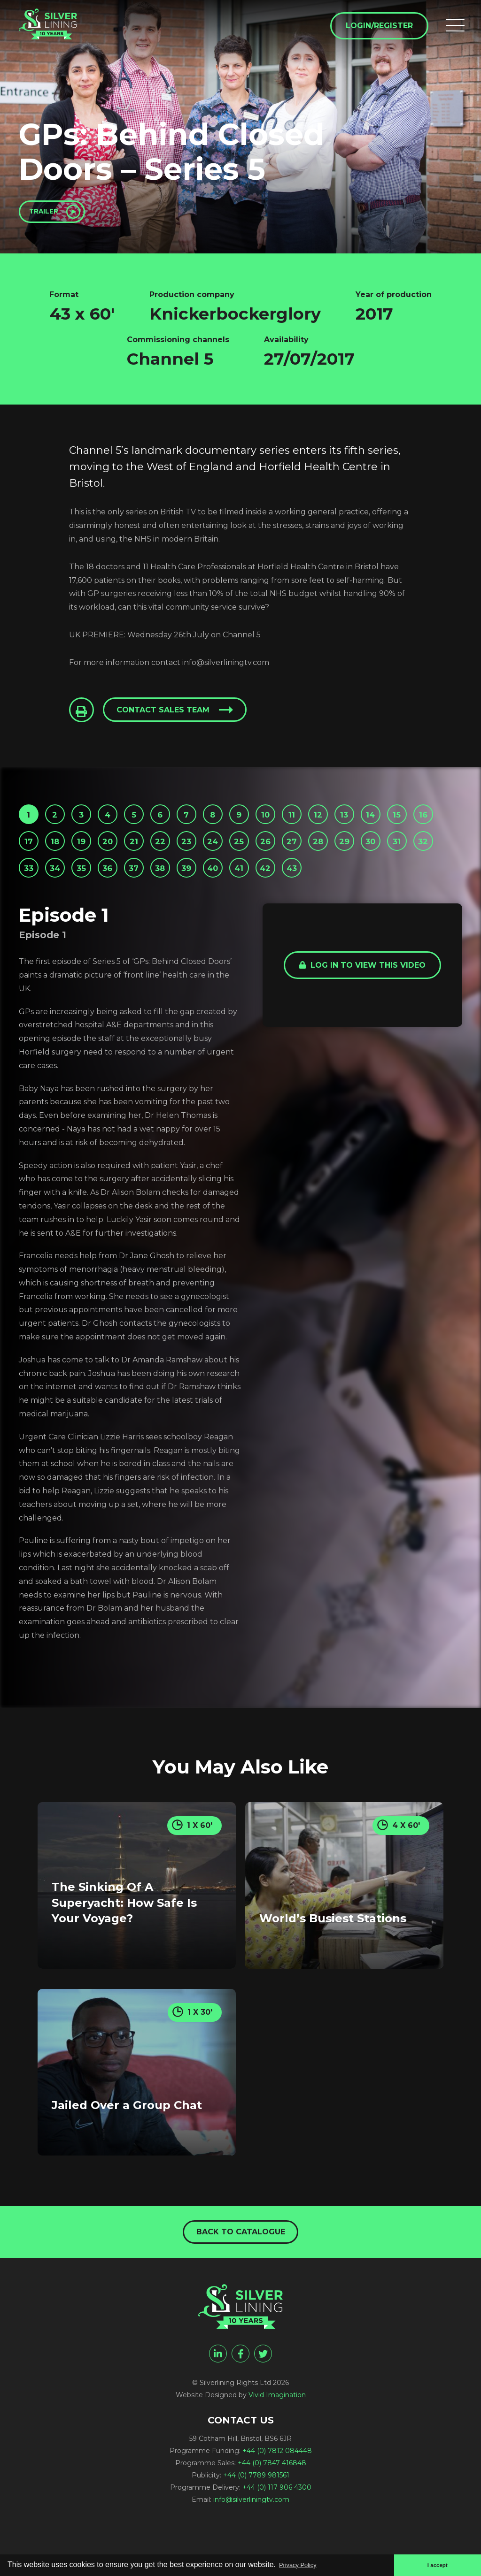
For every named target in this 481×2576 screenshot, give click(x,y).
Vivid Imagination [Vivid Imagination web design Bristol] (277, 2442)
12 (361, 824)
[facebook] (240, 2400)
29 (30, 885)
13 (391, 824)
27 (391, 855)
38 (301, 885)
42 (421, 885)
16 (60, 855)
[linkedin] (218, 2400)
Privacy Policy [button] (302, 2564)
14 (422, 824)
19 (151, 855)
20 (181, 855)
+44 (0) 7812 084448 (277, 2497)
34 (181, 885)
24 (301, 855)
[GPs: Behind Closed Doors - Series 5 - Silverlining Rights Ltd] (61, 33)
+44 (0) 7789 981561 (256, 2522)
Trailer (51, 213)
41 (391, 885)
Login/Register (375, 28)
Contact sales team (168, 716)
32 (121, 885)
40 (361, 885)
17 (90, 855)
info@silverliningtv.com (251, 2546)
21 (211, 855)
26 (361, 855)
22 (241, 855)
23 (271, 855)
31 (90, 885)
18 (120, 855)
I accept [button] (435, 2564)
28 (421, 855)
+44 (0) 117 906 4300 (276, 2534)
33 (151, 885)
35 (211, 885)
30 (60, 885)
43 (31, 916)
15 (31, 855)
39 (331, 885)
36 (241, 885)
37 (271, 885)
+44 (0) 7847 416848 (272, 2510)
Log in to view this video (362, 1015)
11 (331, 824)
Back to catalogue (240, 2276)
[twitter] (263, 2400)
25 (331, 855)
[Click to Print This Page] (83, 717)
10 (301, 824)
